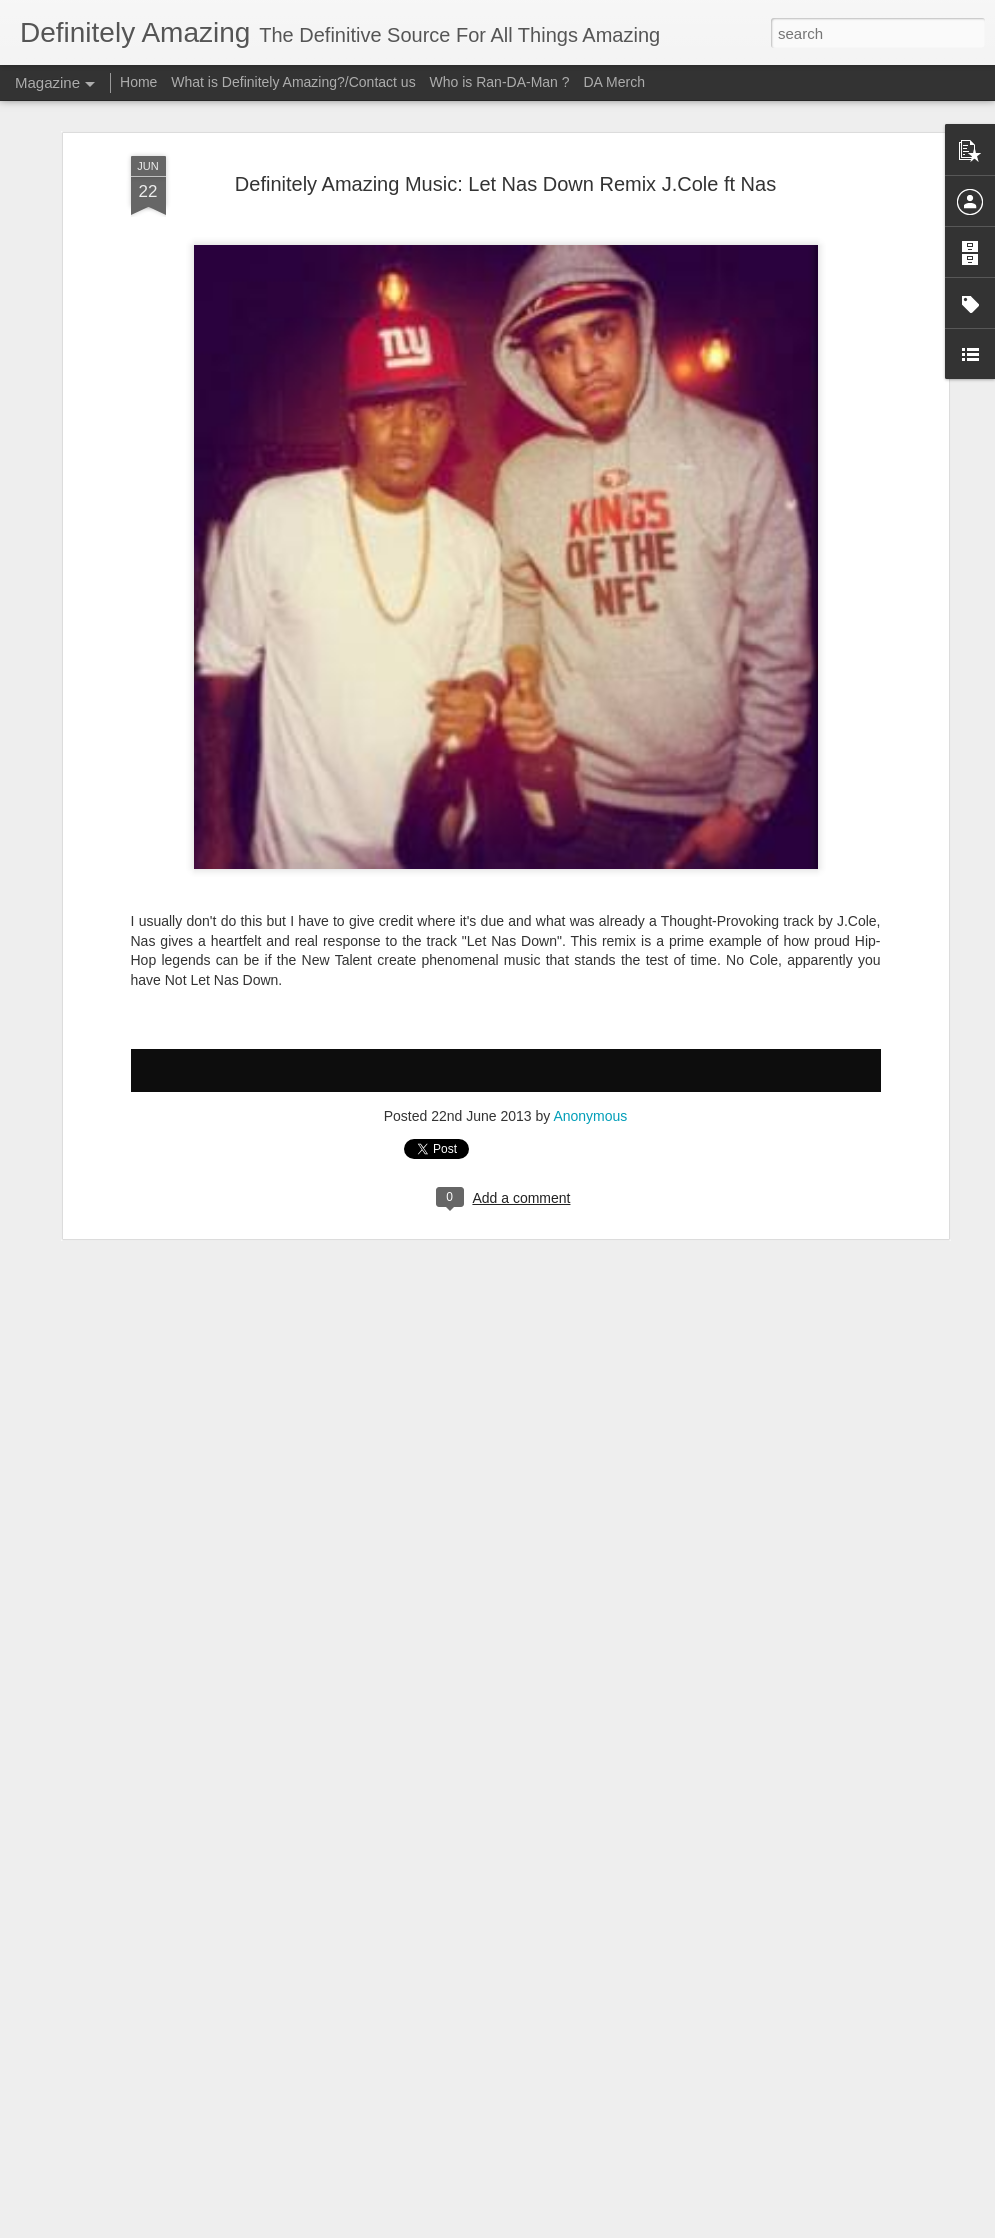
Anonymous (590, 1116)
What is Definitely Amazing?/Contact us (293, 82)
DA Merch (613, 82)
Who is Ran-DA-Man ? (500, 82)
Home (138, 82)
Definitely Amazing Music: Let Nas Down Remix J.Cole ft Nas (505, 184)
